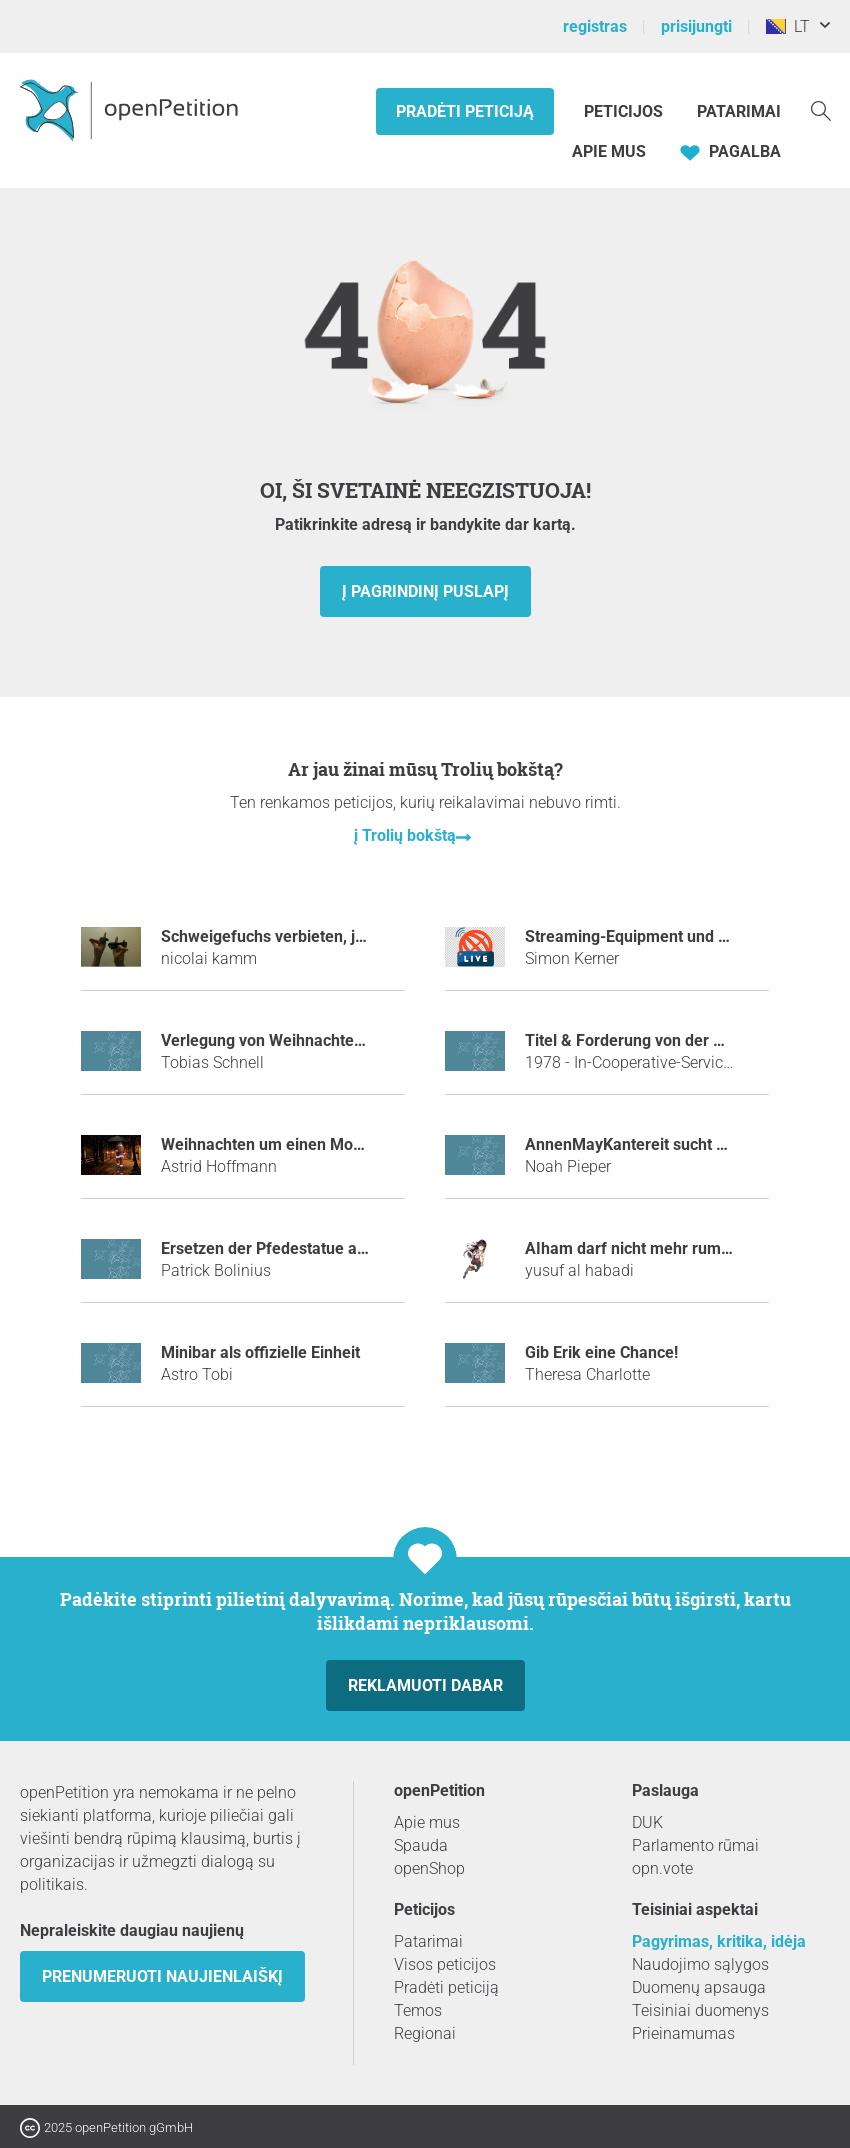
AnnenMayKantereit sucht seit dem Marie (674, 1144)
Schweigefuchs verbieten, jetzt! (273, 936)
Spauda (421, 1845)
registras (595, 26)
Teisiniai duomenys (700, 2010)
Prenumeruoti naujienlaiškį (162, 1976)
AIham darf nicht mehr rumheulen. (650, 1248)
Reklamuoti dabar (425, 1685)
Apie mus (609, 151)
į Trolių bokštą (405, 835)
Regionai (425, 2033)
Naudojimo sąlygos (700, 1964)
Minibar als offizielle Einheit (260, 1352)
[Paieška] (821, 109)
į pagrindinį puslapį (425, 591)
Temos (418, 2010)
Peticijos (625, 111)
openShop (429, 1868)
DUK (647, 1822)
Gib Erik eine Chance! (601, 1352)
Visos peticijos (445, 1964)
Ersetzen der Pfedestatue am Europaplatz (311, 1248)
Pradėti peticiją (465, 111)
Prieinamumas (683, 2033)
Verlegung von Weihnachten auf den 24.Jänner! (332, 1040)
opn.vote (662, 1868)
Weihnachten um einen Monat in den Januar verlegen (353, 1144)
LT (788, 26)
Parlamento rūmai (695, 1845)
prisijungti (696, 26)
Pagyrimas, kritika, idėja (719, 1941)
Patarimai (739, 111)
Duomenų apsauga (699, 1987)
